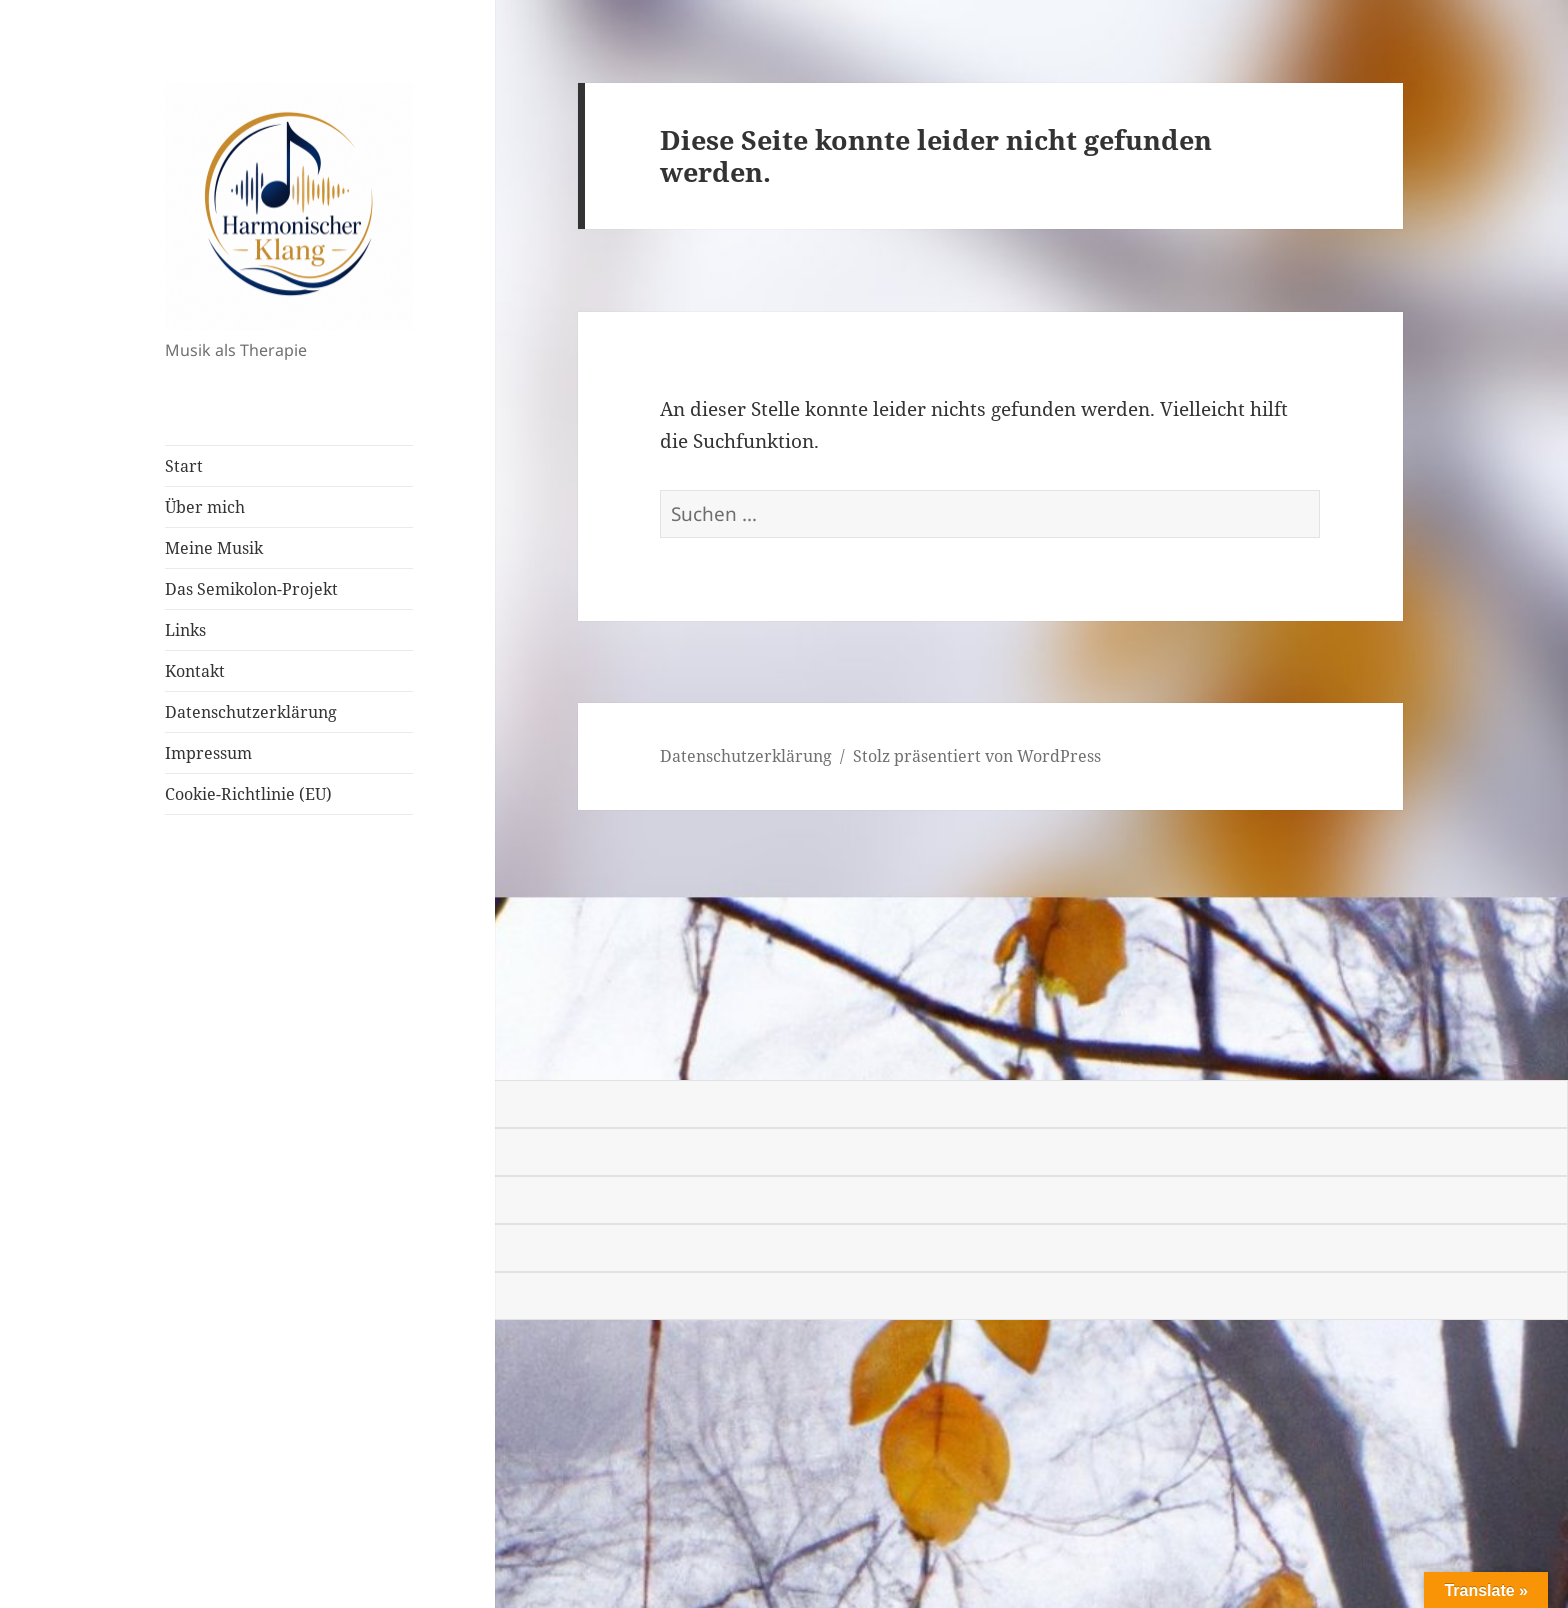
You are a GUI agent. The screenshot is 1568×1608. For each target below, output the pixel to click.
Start (184, 466)
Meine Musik (214, 548)
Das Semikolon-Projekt (251, 589)
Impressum (208, 753)
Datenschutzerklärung (251, 712)
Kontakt (195, 671)
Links (185, 630)
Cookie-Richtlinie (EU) (248, 794)
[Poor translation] (127, 1052)
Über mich (205, 507)
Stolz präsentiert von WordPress (977, 756)
